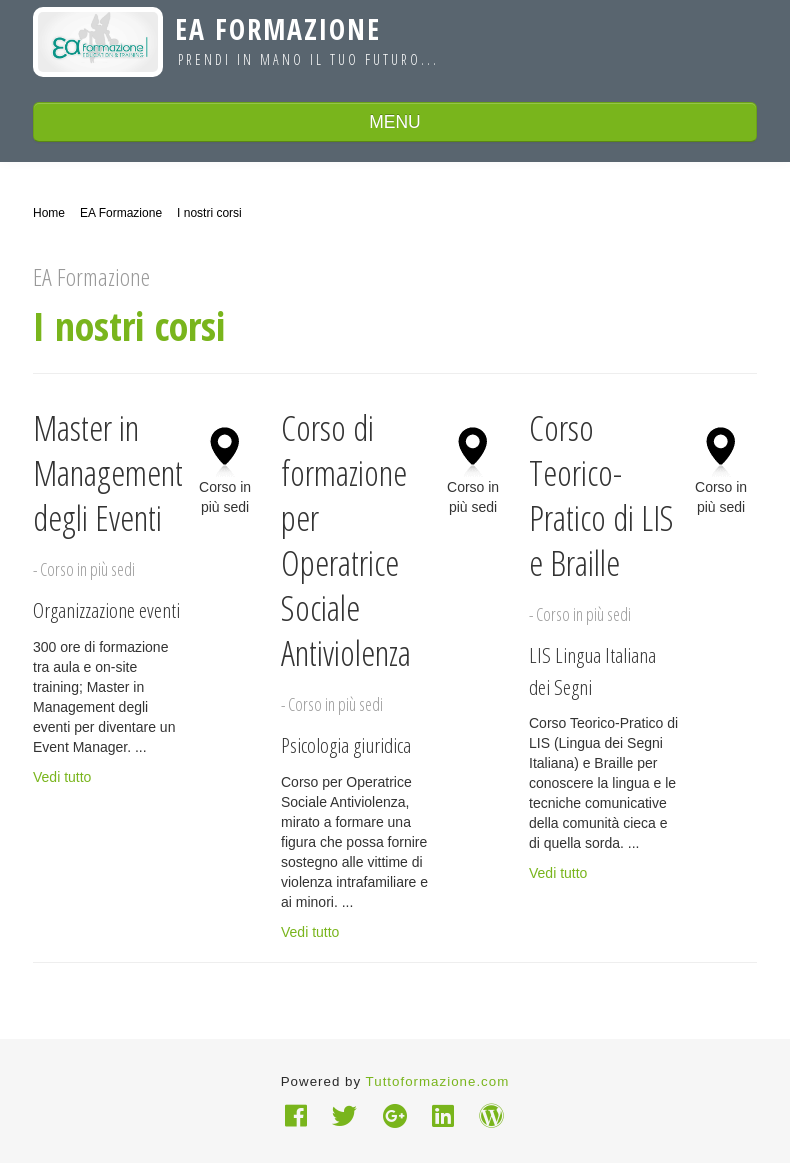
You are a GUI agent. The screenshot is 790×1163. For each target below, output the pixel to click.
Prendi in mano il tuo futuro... (308, 59)
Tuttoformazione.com (438, 1081)
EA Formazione (278, 29)
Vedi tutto (62, 777)
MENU (395, 122)
